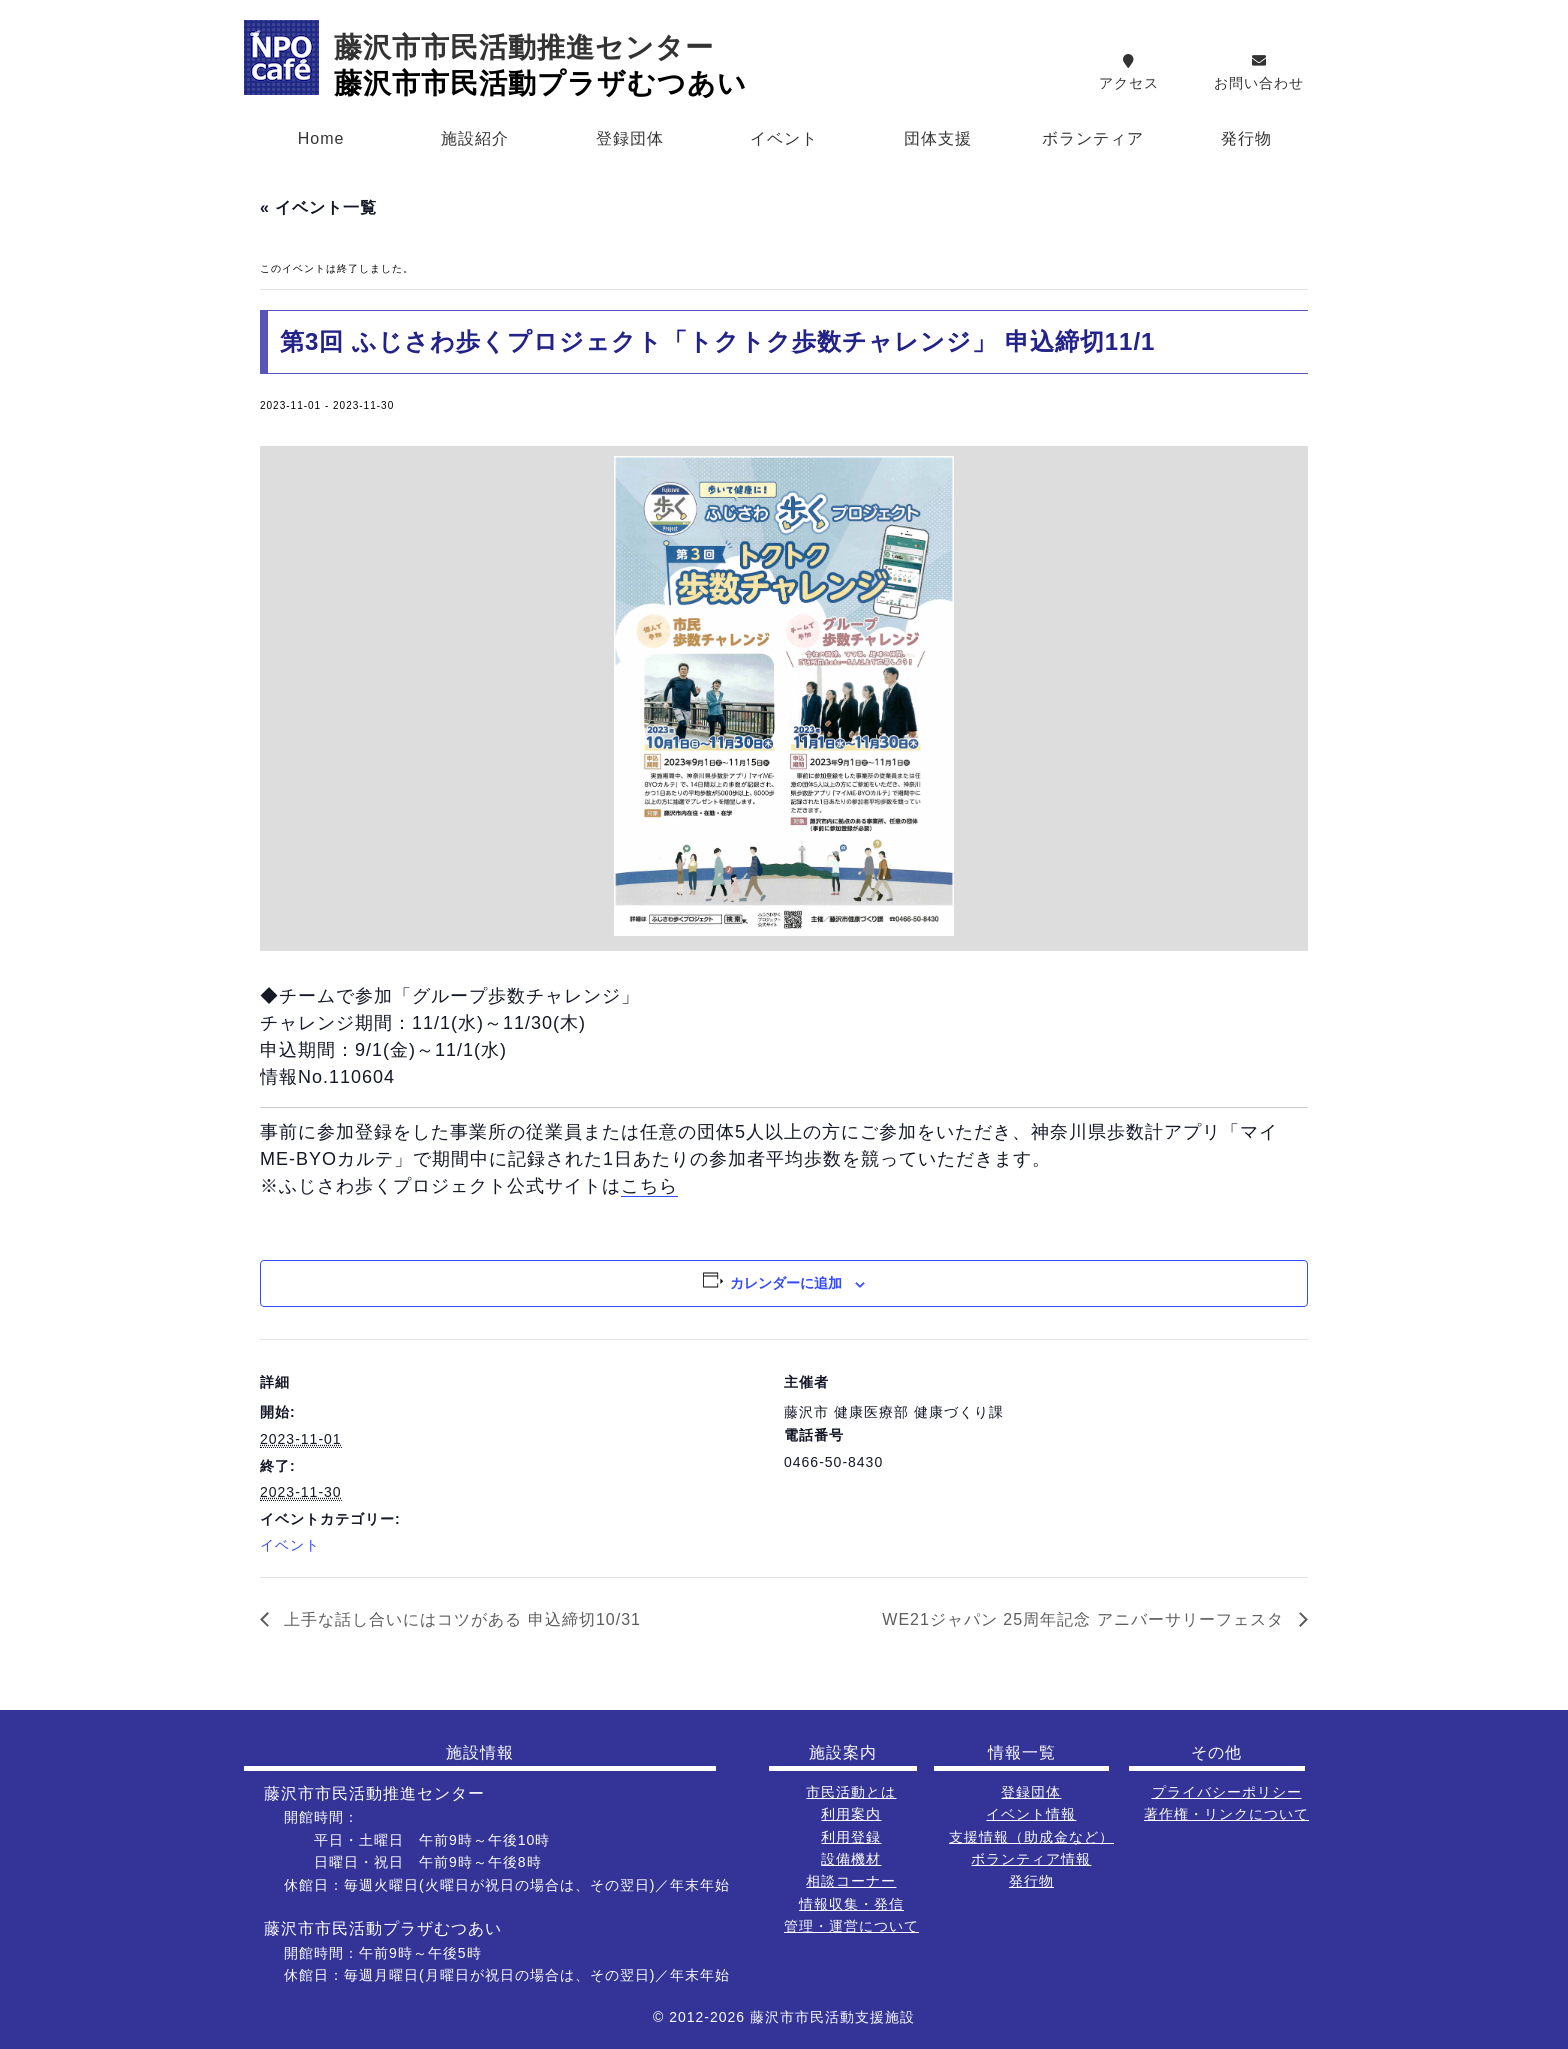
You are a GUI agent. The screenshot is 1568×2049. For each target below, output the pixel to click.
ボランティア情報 (1031, 1859)
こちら (649, 1186)
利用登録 (851, 1837)
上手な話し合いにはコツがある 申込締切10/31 (460, 1619)
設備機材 (851, 1859)
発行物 (1246, 138)
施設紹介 (475, 138)
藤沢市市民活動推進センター (524, 47)
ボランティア (1093, 138)
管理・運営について (851, 1926)
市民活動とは (851, 1792)
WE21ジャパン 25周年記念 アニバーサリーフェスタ (1085, 1619)
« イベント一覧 (318, 207)
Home (321, 138)
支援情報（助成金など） (1031, 1837)
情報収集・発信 (851, 1904)
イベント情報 (1031, 1814)
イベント (784, 138)
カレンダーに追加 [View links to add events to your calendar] (786, 1283)
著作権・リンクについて (1226, 1814)
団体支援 (938, 138)
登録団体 (630, 138)
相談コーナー (851, 1881)
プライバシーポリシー (1227, 1792)
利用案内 (851, 1814)
